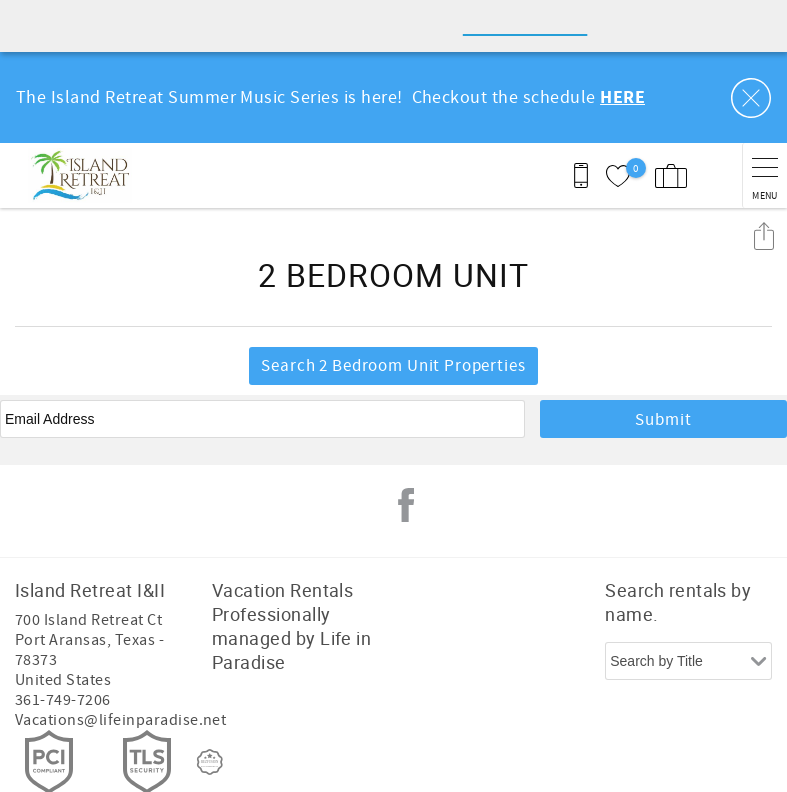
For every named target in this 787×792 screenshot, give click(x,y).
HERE (622, 46)
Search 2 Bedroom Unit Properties (393, 314)
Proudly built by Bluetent (389, 767)
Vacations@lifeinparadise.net (120, 668)
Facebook (406, 453)
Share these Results (764, 183)
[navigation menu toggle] (764, 123)
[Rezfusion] (210, 710)
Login (268, 767)
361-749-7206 (63, 648)
